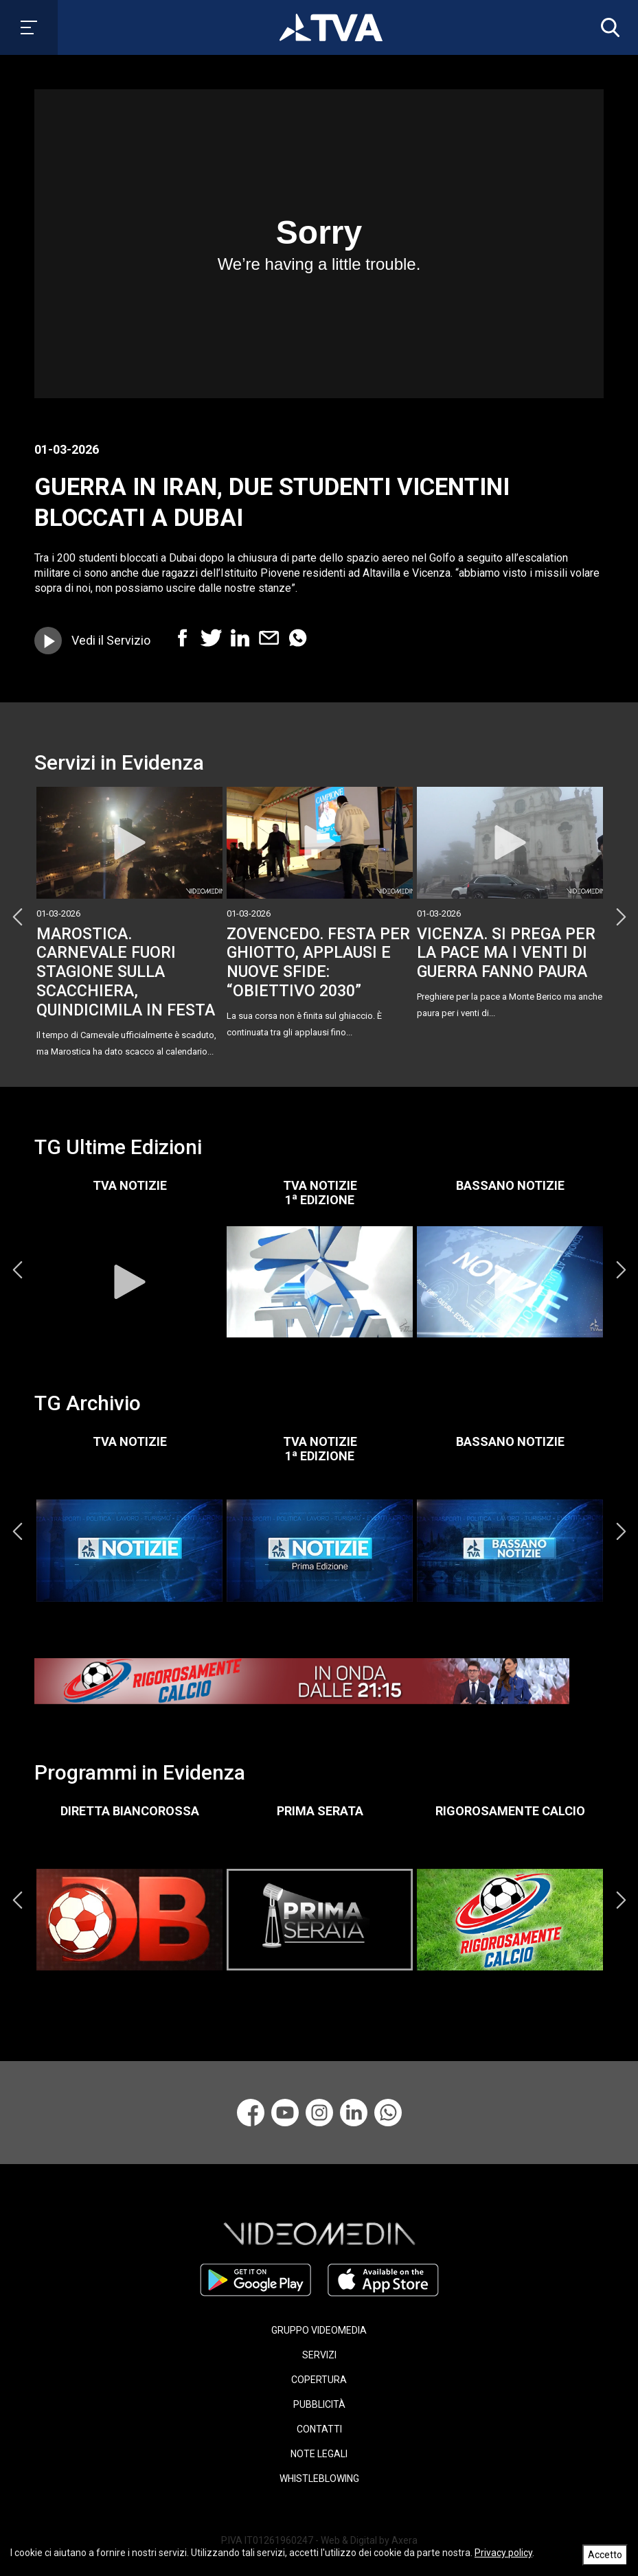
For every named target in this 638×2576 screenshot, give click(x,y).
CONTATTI (319, 2429)
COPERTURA (319, 2379)
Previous (17, 916)
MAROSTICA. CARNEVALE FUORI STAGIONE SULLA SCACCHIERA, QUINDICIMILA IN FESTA (125, 972)
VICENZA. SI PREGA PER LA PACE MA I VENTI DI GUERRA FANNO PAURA (506, 953)
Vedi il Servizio (110, 640)
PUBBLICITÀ (319, 2404)
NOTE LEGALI (319, 2453)
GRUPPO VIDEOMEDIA (319, 2330)
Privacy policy (503, 2552)
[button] (607, 27)
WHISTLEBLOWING (319, 2478)
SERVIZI (319, 2354)
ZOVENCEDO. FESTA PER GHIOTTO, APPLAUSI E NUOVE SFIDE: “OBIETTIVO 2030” (318, 962)
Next (621, 916)
